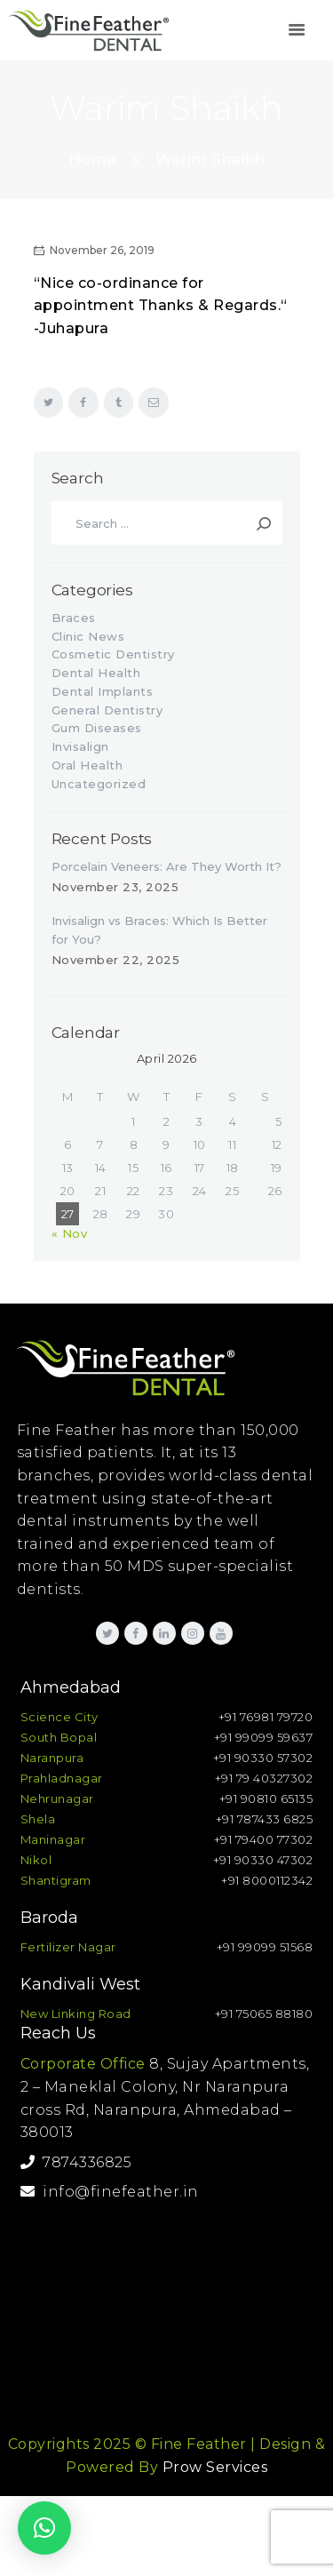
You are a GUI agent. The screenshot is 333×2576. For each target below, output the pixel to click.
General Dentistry (107, 710)
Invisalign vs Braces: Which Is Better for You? (159, 929)
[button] (44, 2528)
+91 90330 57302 (263, 1758)
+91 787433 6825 (264, 1819)
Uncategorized (99, 784)
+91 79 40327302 (264, 1778)
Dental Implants (103, 691)
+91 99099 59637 (263, 1737)
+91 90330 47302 (263, 1860)
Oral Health (87, 765)
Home (92, 159)
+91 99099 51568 (265, 1947)
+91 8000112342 (267, 1880)
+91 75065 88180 (264, 2013)
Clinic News (88, 636)
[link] (297, 31)
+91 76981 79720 (265, 1717)
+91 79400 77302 (263, 1839)
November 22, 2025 (116, 960)
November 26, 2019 (102, 250)
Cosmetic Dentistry (113, 654)
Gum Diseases (97, 728)
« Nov (70, 1233)
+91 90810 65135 (266, 1798)
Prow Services (215, 2467)
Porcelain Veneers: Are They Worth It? (166, 866)
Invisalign (80, 746)
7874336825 (76, 2162)
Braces (74, 617)
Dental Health (96, 673)
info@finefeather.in (109, 2191)
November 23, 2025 (115, 887)
